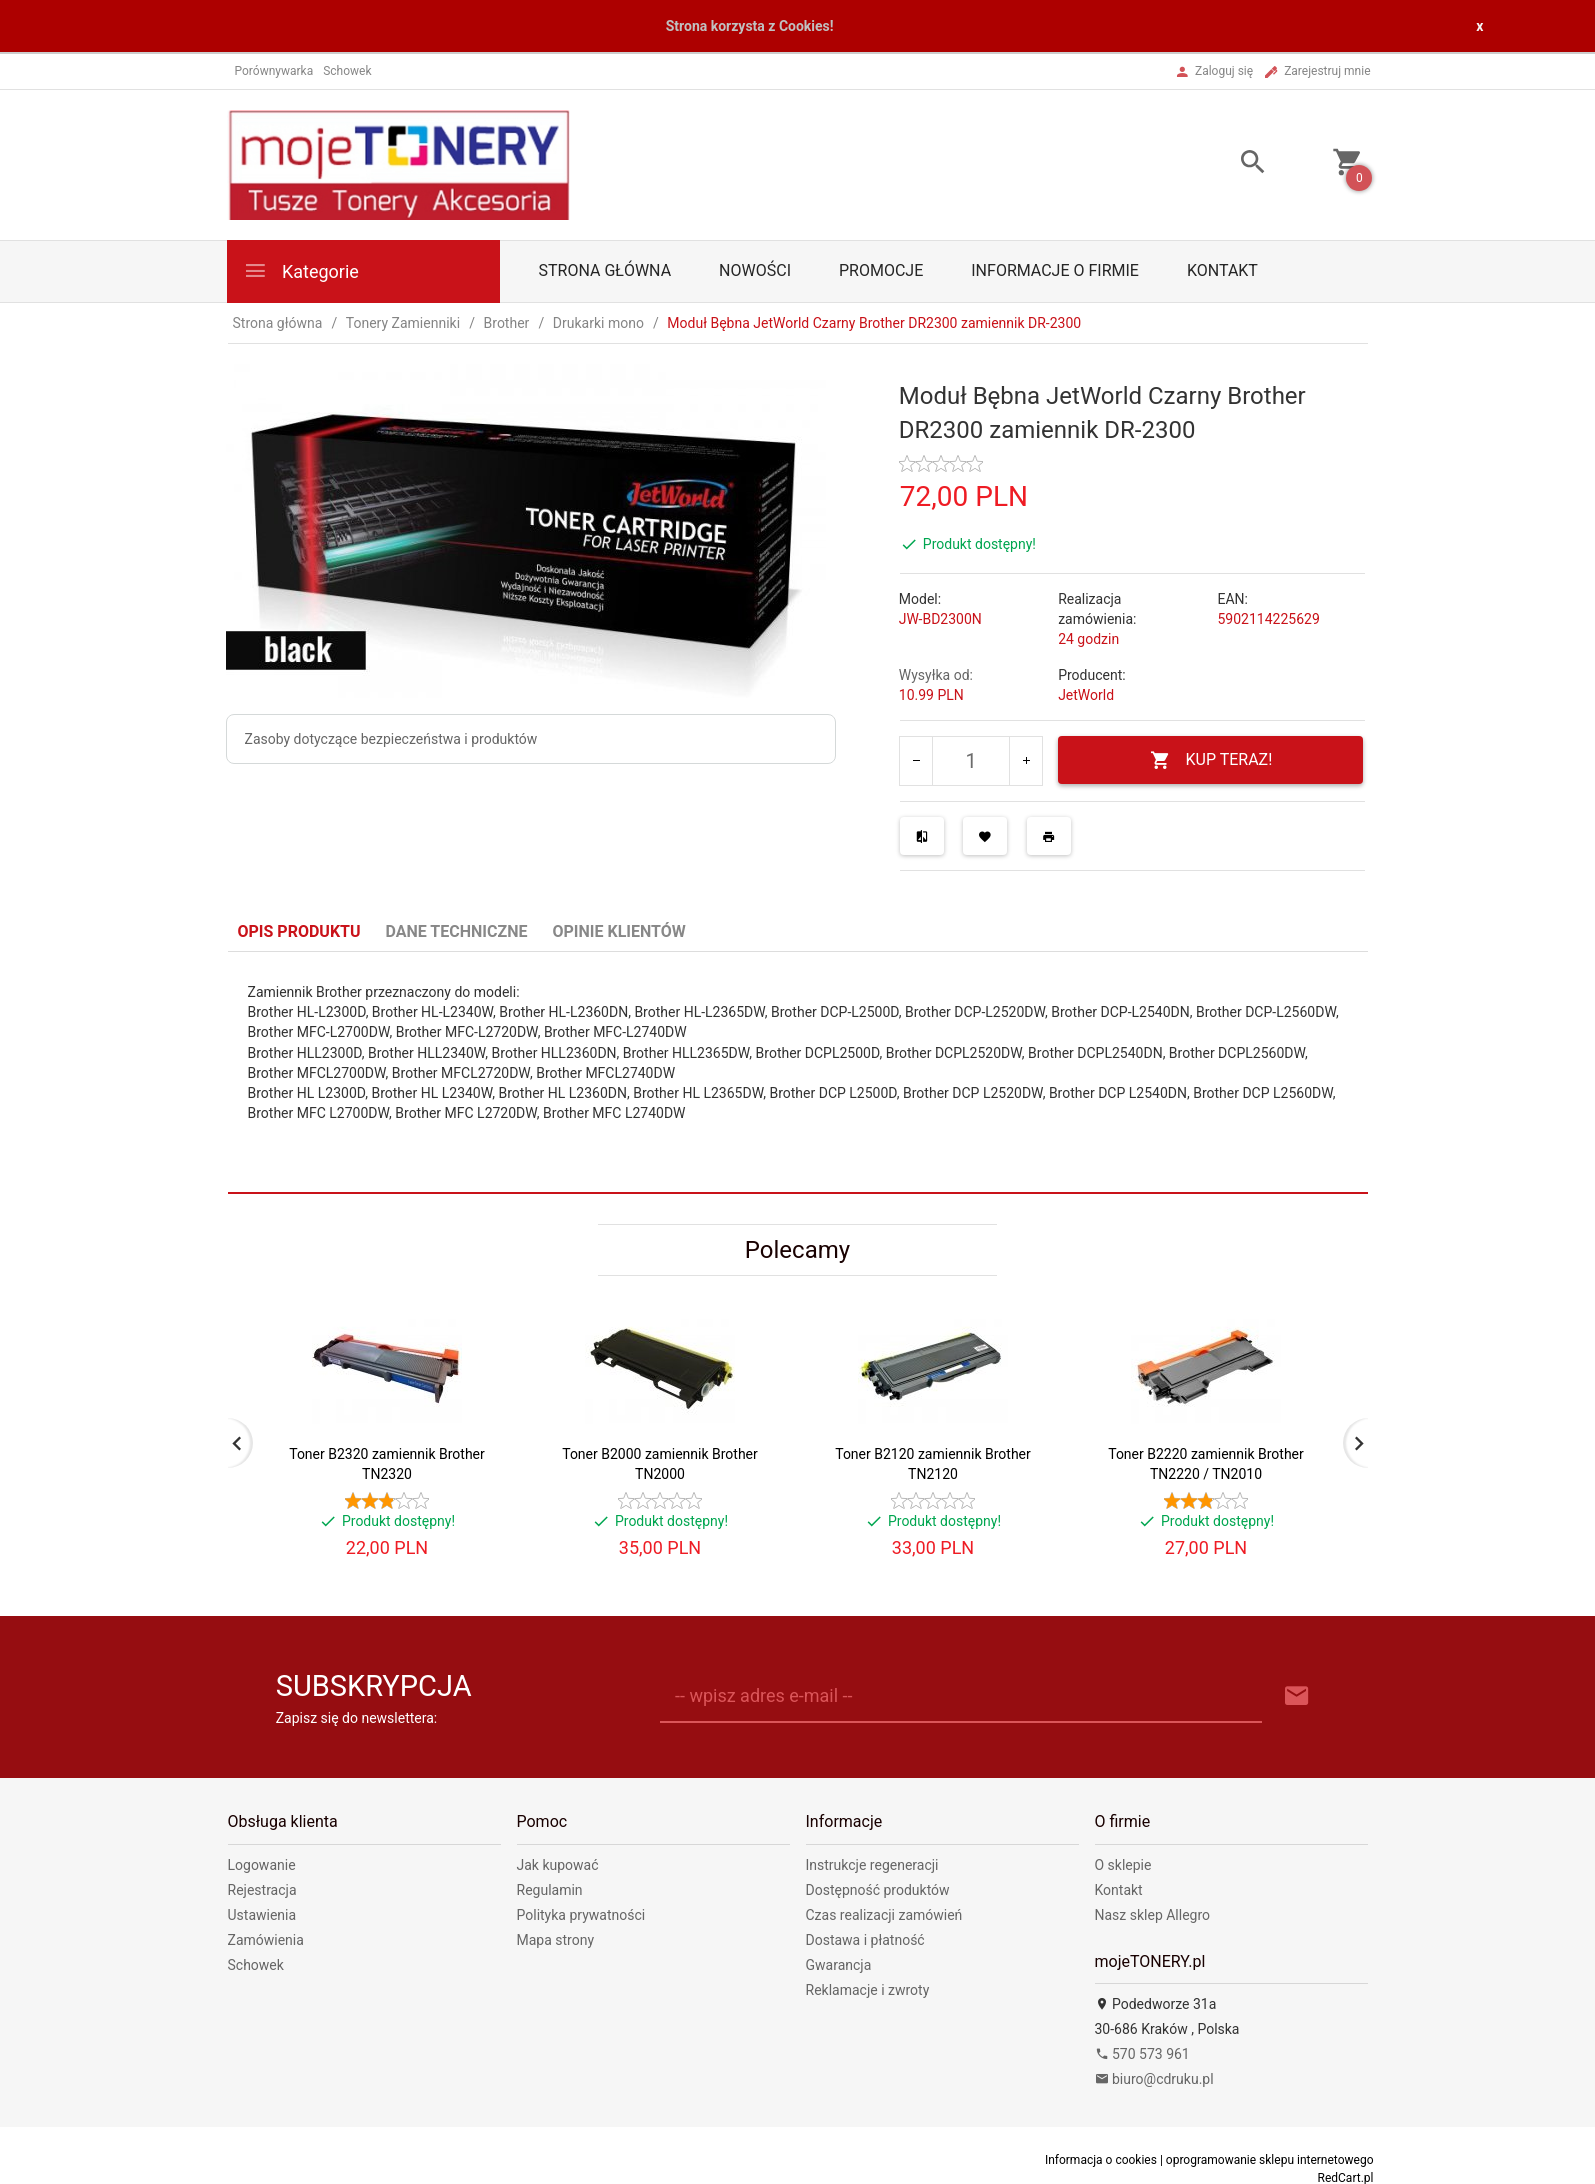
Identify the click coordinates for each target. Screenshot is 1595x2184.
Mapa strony (556, 1940)
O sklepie (1123, 1865)
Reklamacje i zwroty (868, 1990)
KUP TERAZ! (1211, 760)
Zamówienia (266, 1940)
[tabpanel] (798, 1072)
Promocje (881, 270)
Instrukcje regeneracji (872, 1865)
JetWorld (1086, 695)
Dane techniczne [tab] (457, 931)
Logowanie (262, 1865)
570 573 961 (1142, 2054)
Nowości (755, 270)
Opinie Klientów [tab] (618, 931)
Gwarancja (839, 1965)
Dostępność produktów (878, 1890)
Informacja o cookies (1101, 2160)
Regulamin (550, 1890)
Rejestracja (262, 1890)
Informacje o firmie (1055, 270)
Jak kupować (558, 1865)
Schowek (256, 1965)
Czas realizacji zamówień (884, 1915)
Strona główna (605, 270)
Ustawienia (262, 1915)
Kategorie (301, 270)
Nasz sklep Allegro (1153, 1915)
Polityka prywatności (581, 1915)
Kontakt (1222, 270)
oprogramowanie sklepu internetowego (1270, 2160)
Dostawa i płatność (865, 1940)
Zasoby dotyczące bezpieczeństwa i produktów (391, 739)
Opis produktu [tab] (299, 931)
